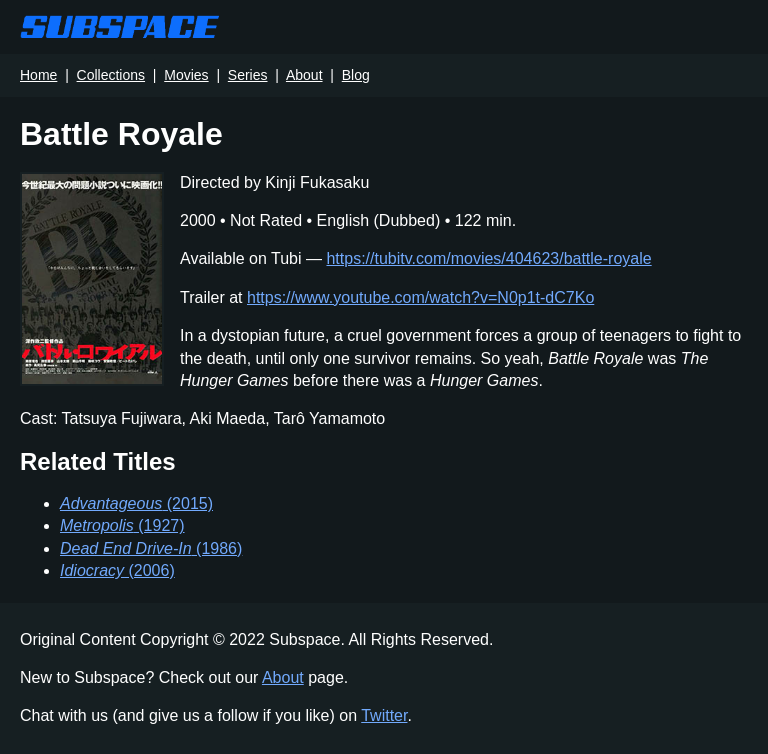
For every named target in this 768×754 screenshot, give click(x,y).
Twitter (384, 715)
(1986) (151, 548)
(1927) (122, 525)
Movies (186, 75)
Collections (111, 75)
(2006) (117, 570)
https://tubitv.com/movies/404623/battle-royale (488, 258)
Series (248, 75)
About (304, 75)
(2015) (136, 503)
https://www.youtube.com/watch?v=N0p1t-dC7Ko (420, 297)
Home (38, 75)
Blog (356, 75)
